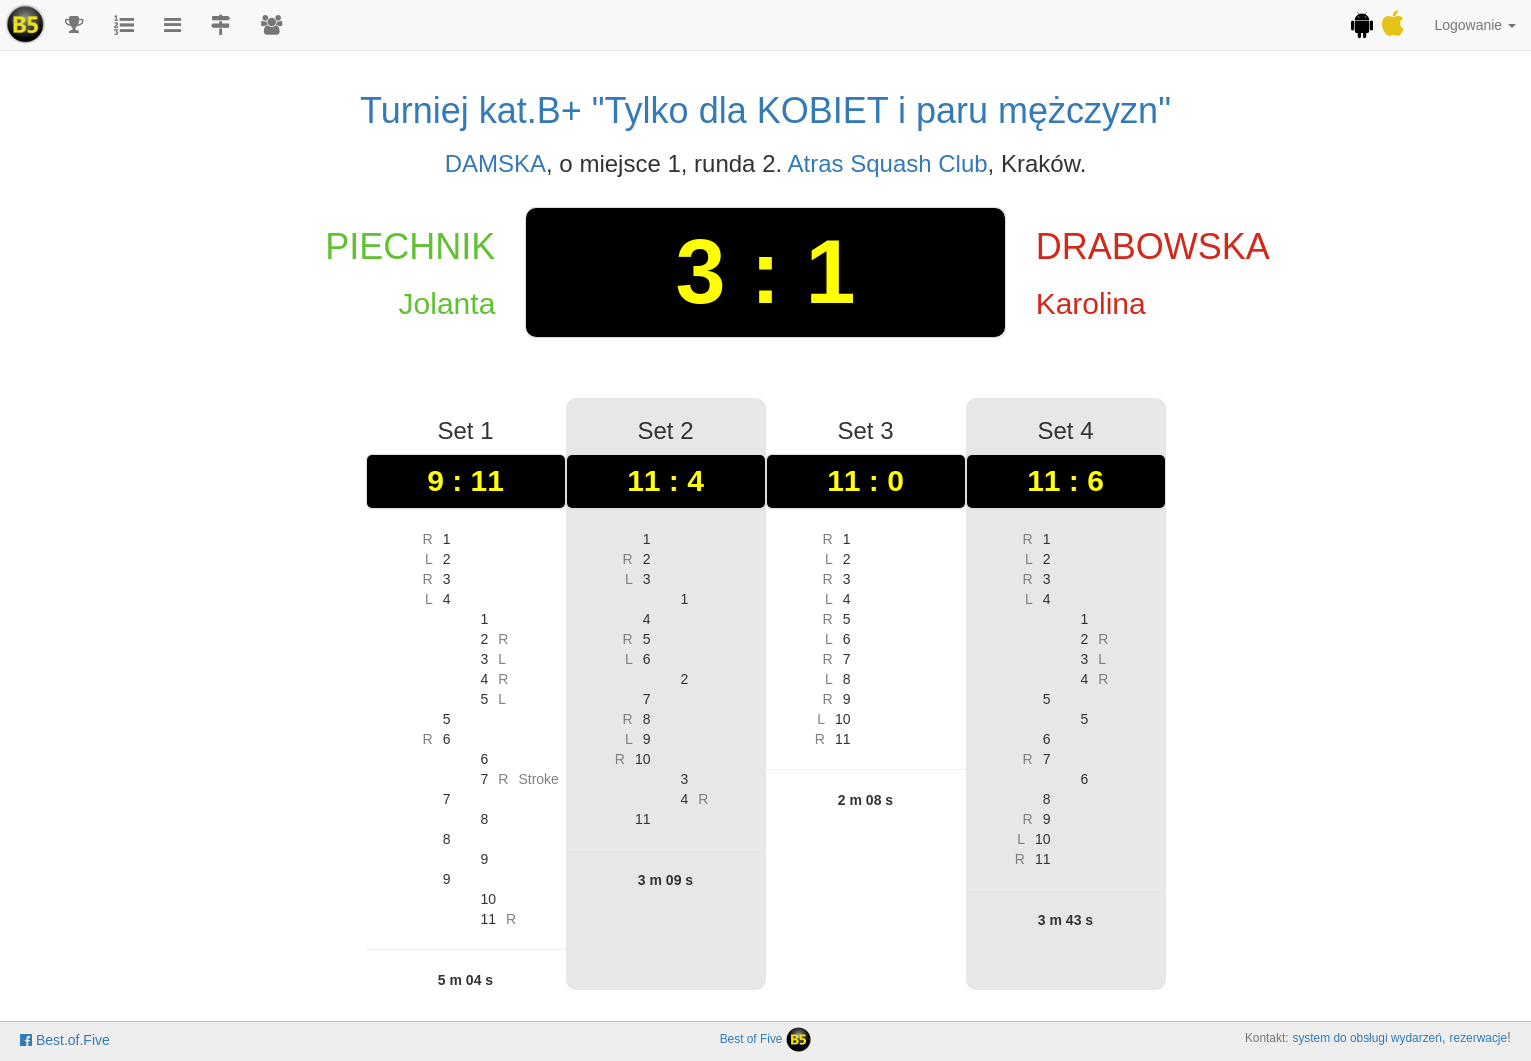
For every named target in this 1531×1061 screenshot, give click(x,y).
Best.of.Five (65, 1040)
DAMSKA (495, 163)
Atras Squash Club (888, 163)
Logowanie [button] (1475, 25)
